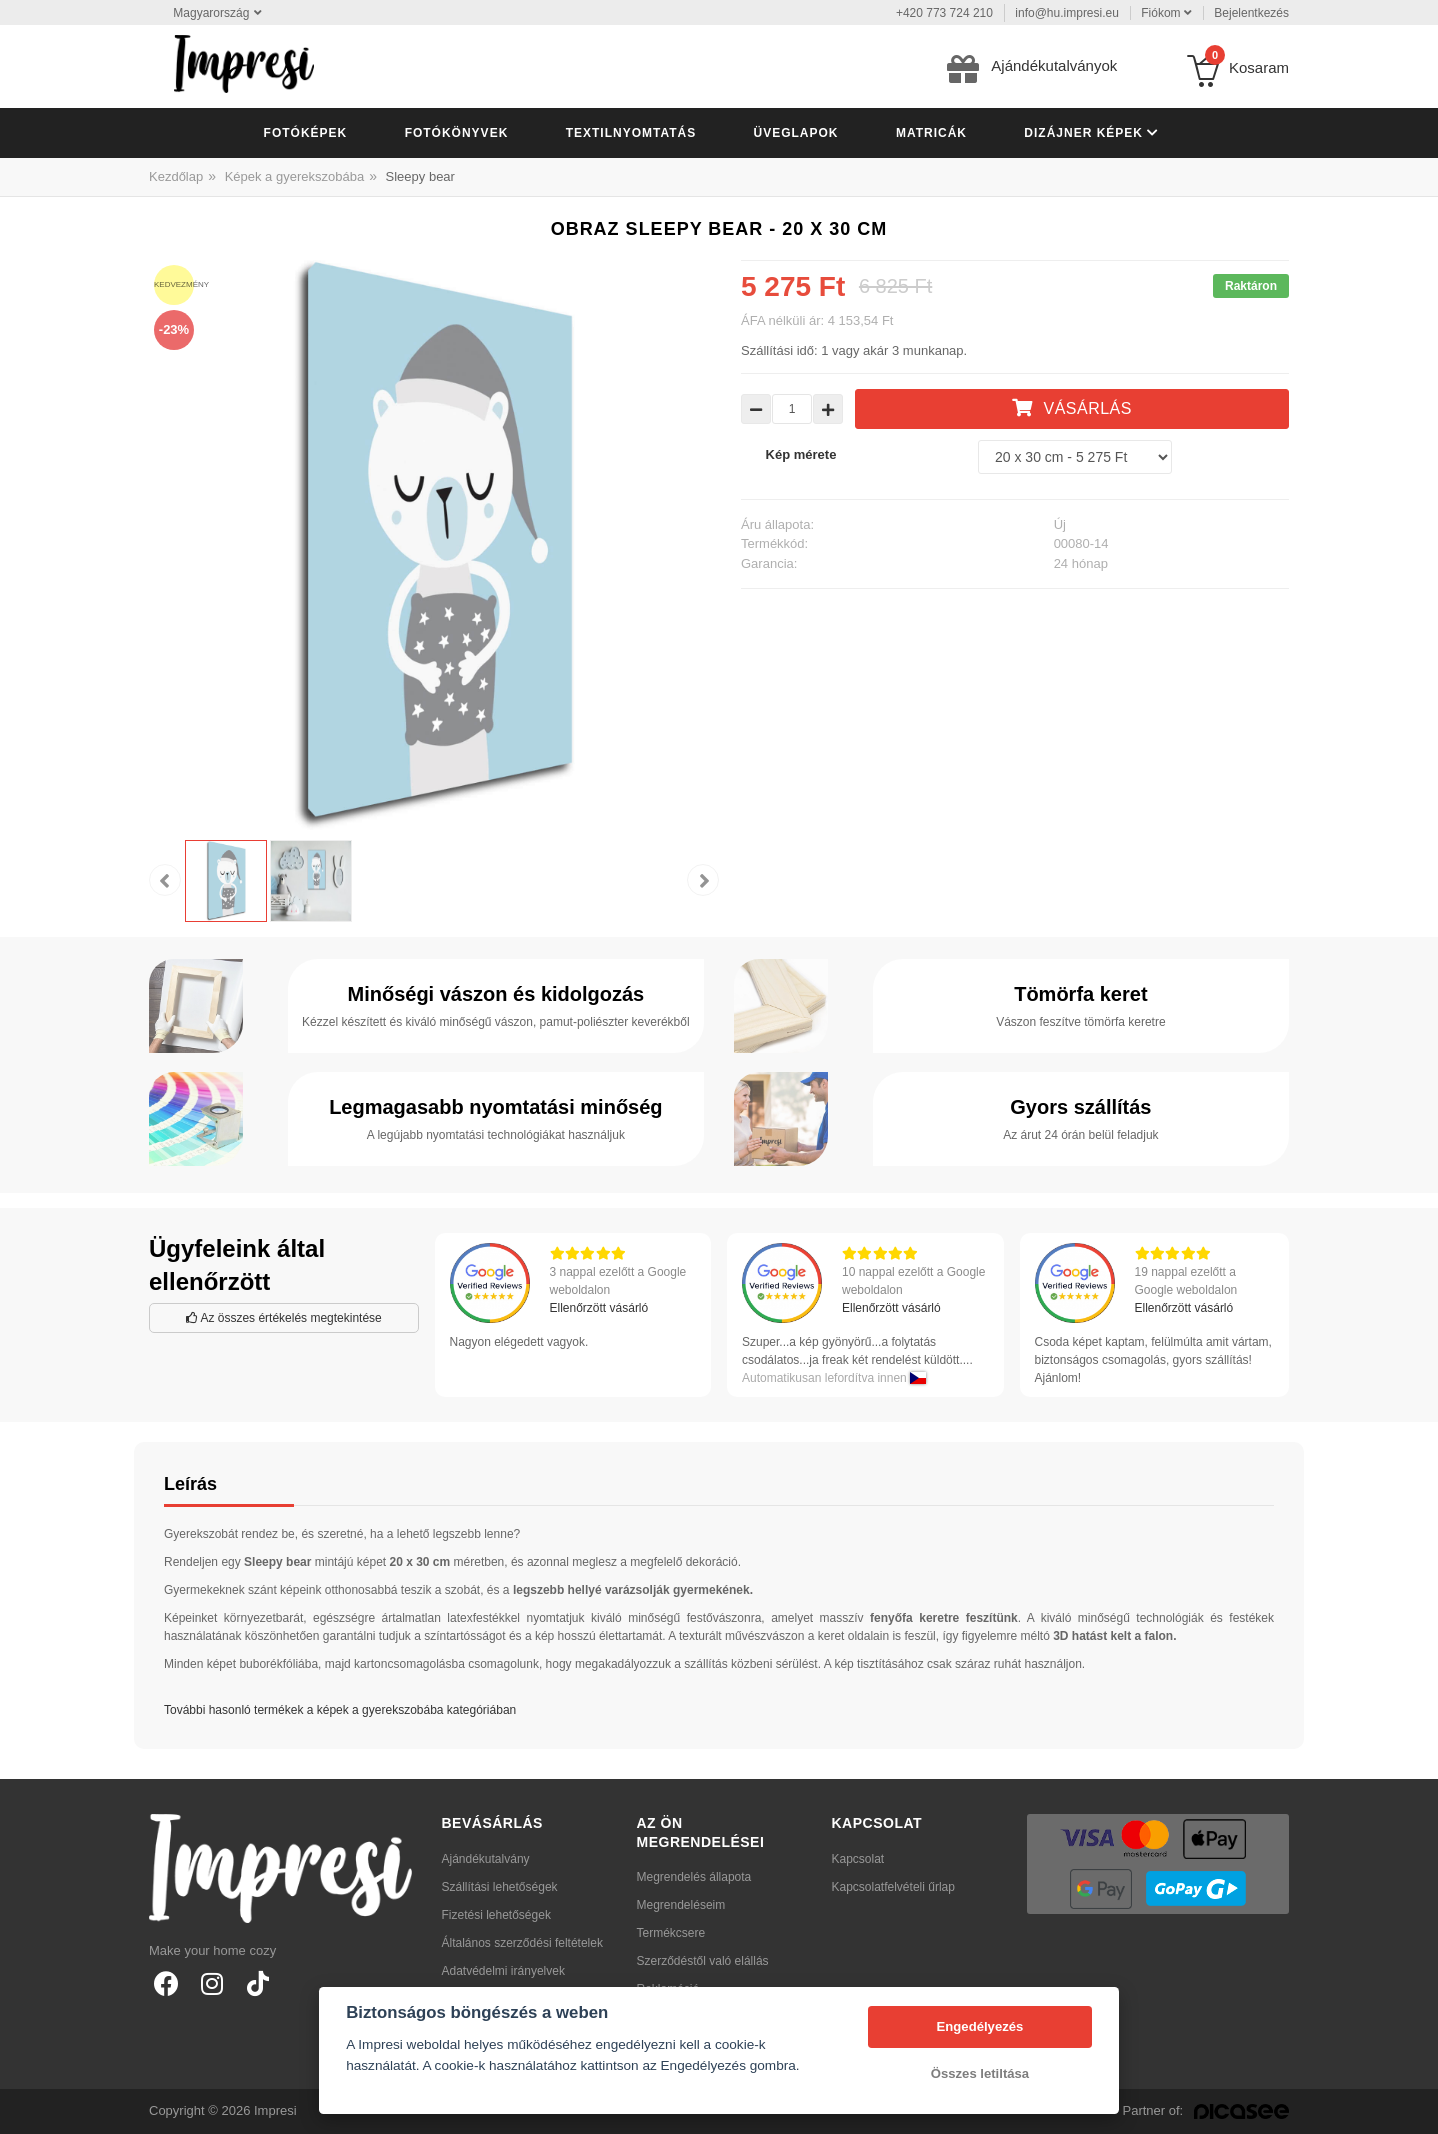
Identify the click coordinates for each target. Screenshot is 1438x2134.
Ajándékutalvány (486, 1859)
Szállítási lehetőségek (500, 1887)
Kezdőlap (176, 176)
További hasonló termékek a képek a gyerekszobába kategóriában (340, 1710)
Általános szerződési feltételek (522, 1943)
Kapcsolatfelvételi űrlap (893, 1887)
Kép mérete (801, 454)
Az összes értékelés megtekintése (284, 1318)
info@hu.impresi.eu (1067, 13)
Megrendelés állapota (694, 1877)
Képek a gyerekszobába (294, 176)
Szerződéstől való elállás (703, 1961)
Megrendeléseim (681, 1905)
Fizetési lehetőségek (496, 1915)
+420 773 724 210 (944, 13)
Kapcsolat (858, 1859)
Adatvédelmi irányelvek (503, 1971)
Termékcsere (671, 1933)
